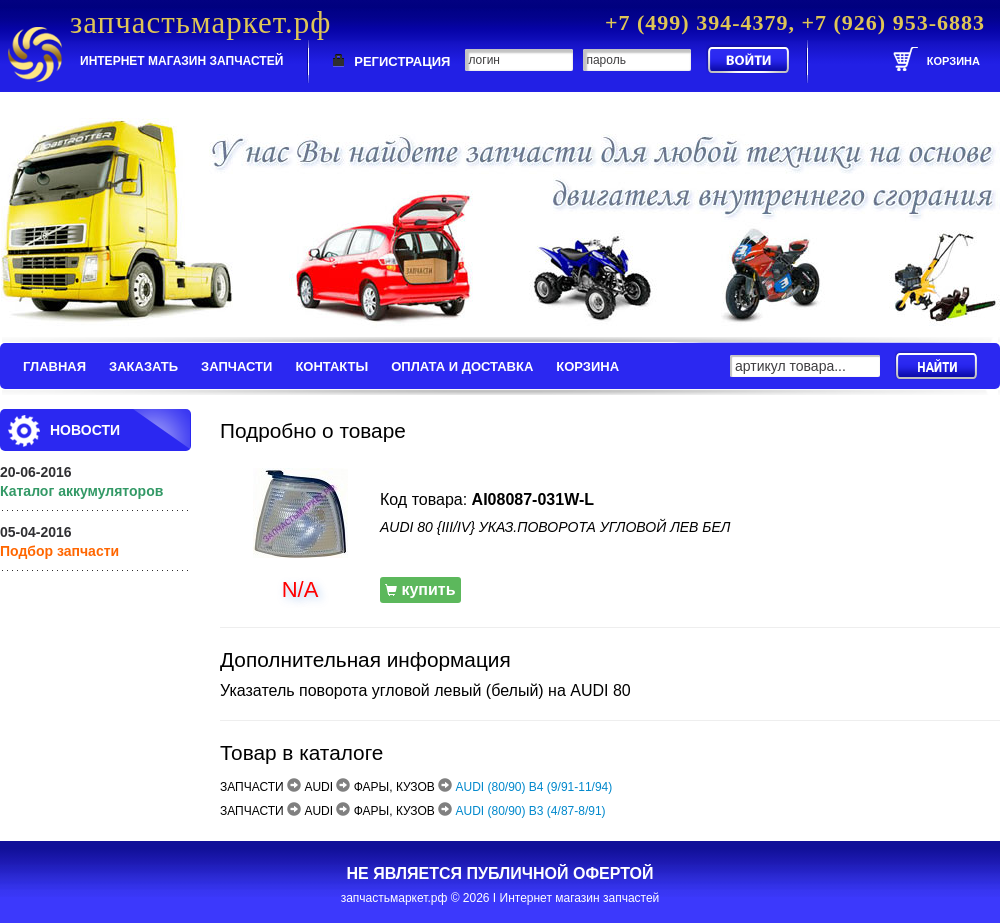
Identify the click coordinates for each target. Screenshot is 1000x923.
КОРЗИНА (587, 366)
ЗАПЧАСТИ (236, 366)
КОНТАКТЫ (331, 366)
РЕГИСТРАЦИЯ (402, 61)
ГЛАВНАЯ (54, 366)
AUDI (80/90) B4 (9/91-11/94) (534, 787)
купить (420, 589)
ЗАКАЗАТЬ (143, 366)
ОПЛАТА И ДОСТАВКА (462, 366)
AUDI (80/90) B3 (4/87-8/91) (531, 811)
